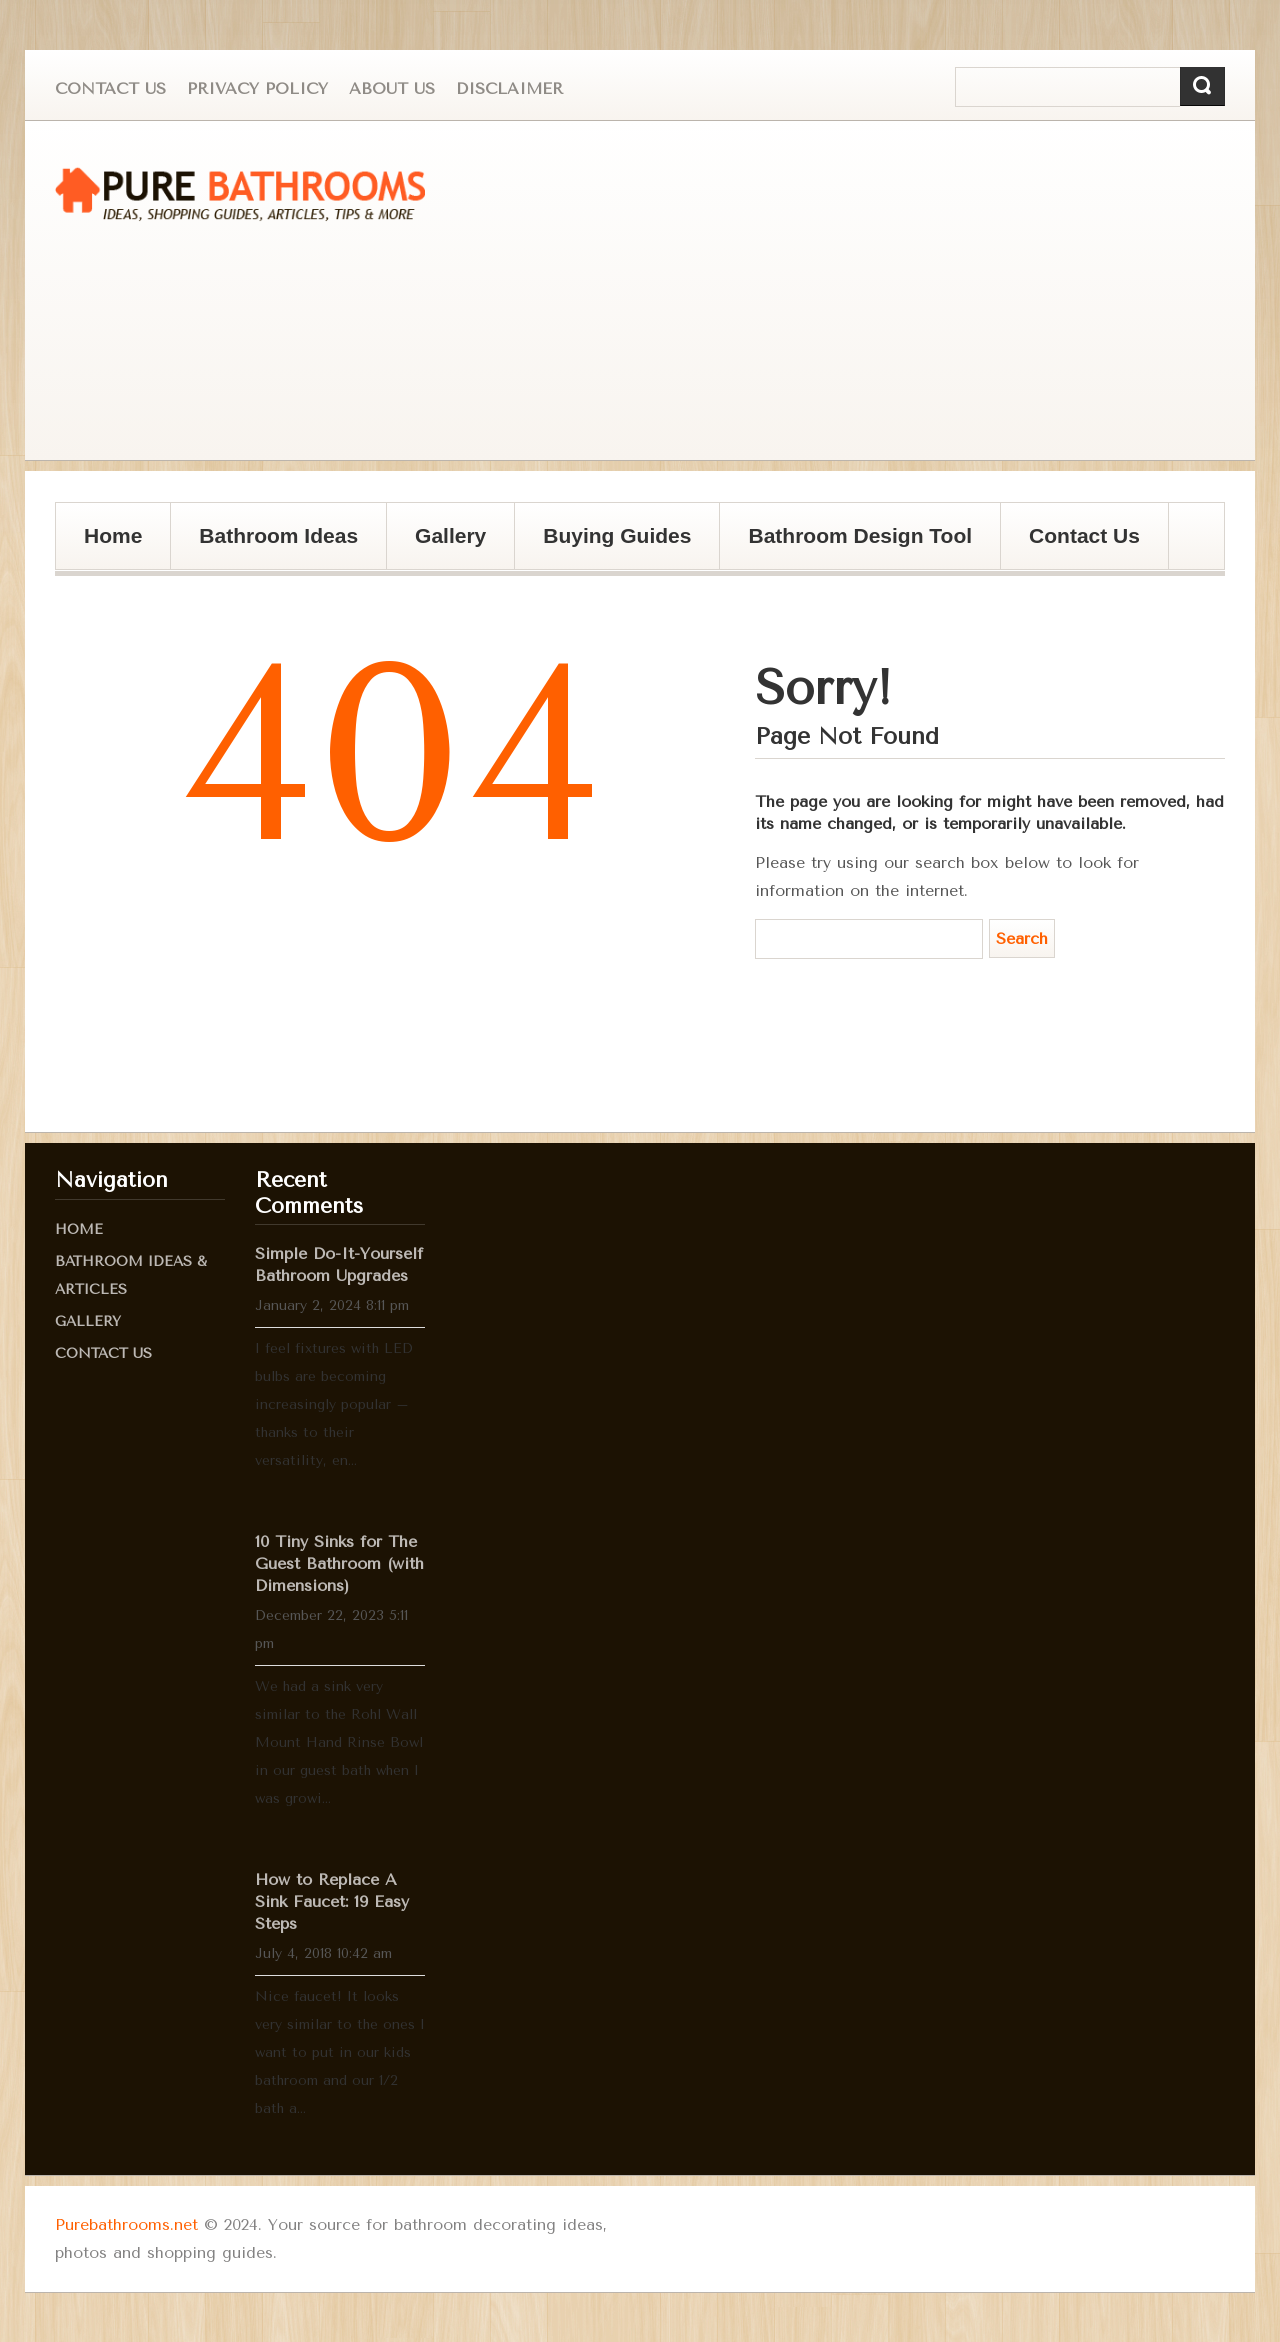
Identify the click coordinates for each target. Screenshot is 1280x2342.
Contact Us (110, 88)
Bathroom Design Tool (860, 535)
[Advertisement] (875, 291)
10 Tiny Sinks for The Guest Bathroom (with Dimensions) (339, 1563)
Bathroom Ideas (278, 535)
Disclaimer (509, 88)
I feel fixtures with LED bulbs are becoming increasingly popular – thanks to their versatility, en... (334, 1404)
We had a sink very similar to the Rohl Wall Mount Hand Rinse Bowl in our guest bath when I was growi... (339, 1742)
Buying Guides (610, 546)
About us (392, 88)
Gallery (443, 546)
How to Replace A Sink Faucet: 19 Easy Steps (332, 1901)
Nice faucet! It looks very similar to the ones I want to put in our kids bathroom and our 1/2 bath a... (340, 2052)
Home (113, 535)
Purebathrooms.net (126, 2224)
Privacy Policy (257, 88)
